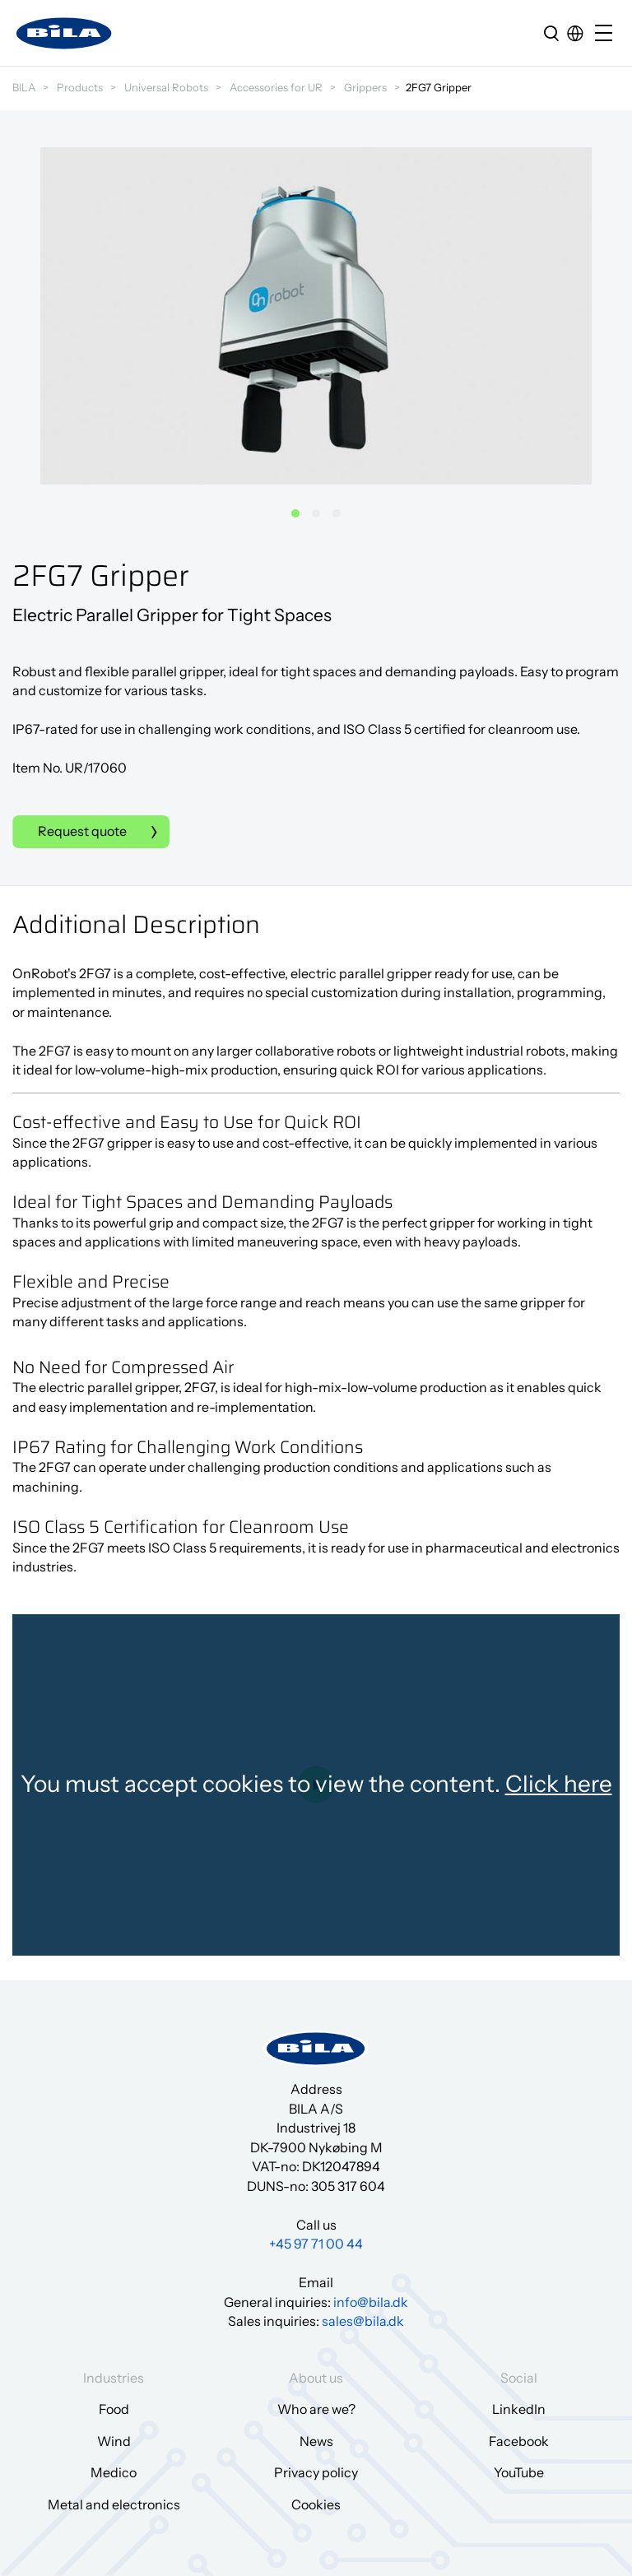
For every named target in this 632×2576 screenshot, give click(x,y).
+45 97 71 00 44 (316, 2243)
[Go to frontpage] (64, 33)
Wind (114, 2441)
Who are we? (316, 2409)
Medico (114, 2472)
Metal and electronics (114, 2504)
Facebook (519, 2441)
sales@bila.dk (363, 2321)
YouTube (519, 2472)
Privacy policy (316, 2472)
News (316, 2441)
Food (114, 2409)
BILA (23, 87)
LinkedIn (519, 2409)
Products (80, 87)
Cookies (316, 2504)
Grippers (365, 87)
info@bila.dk (370, 2302)
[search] (551, 33)
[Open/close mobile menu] (607, 34)
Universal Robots (166, 87)
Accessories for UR (276, 87)
